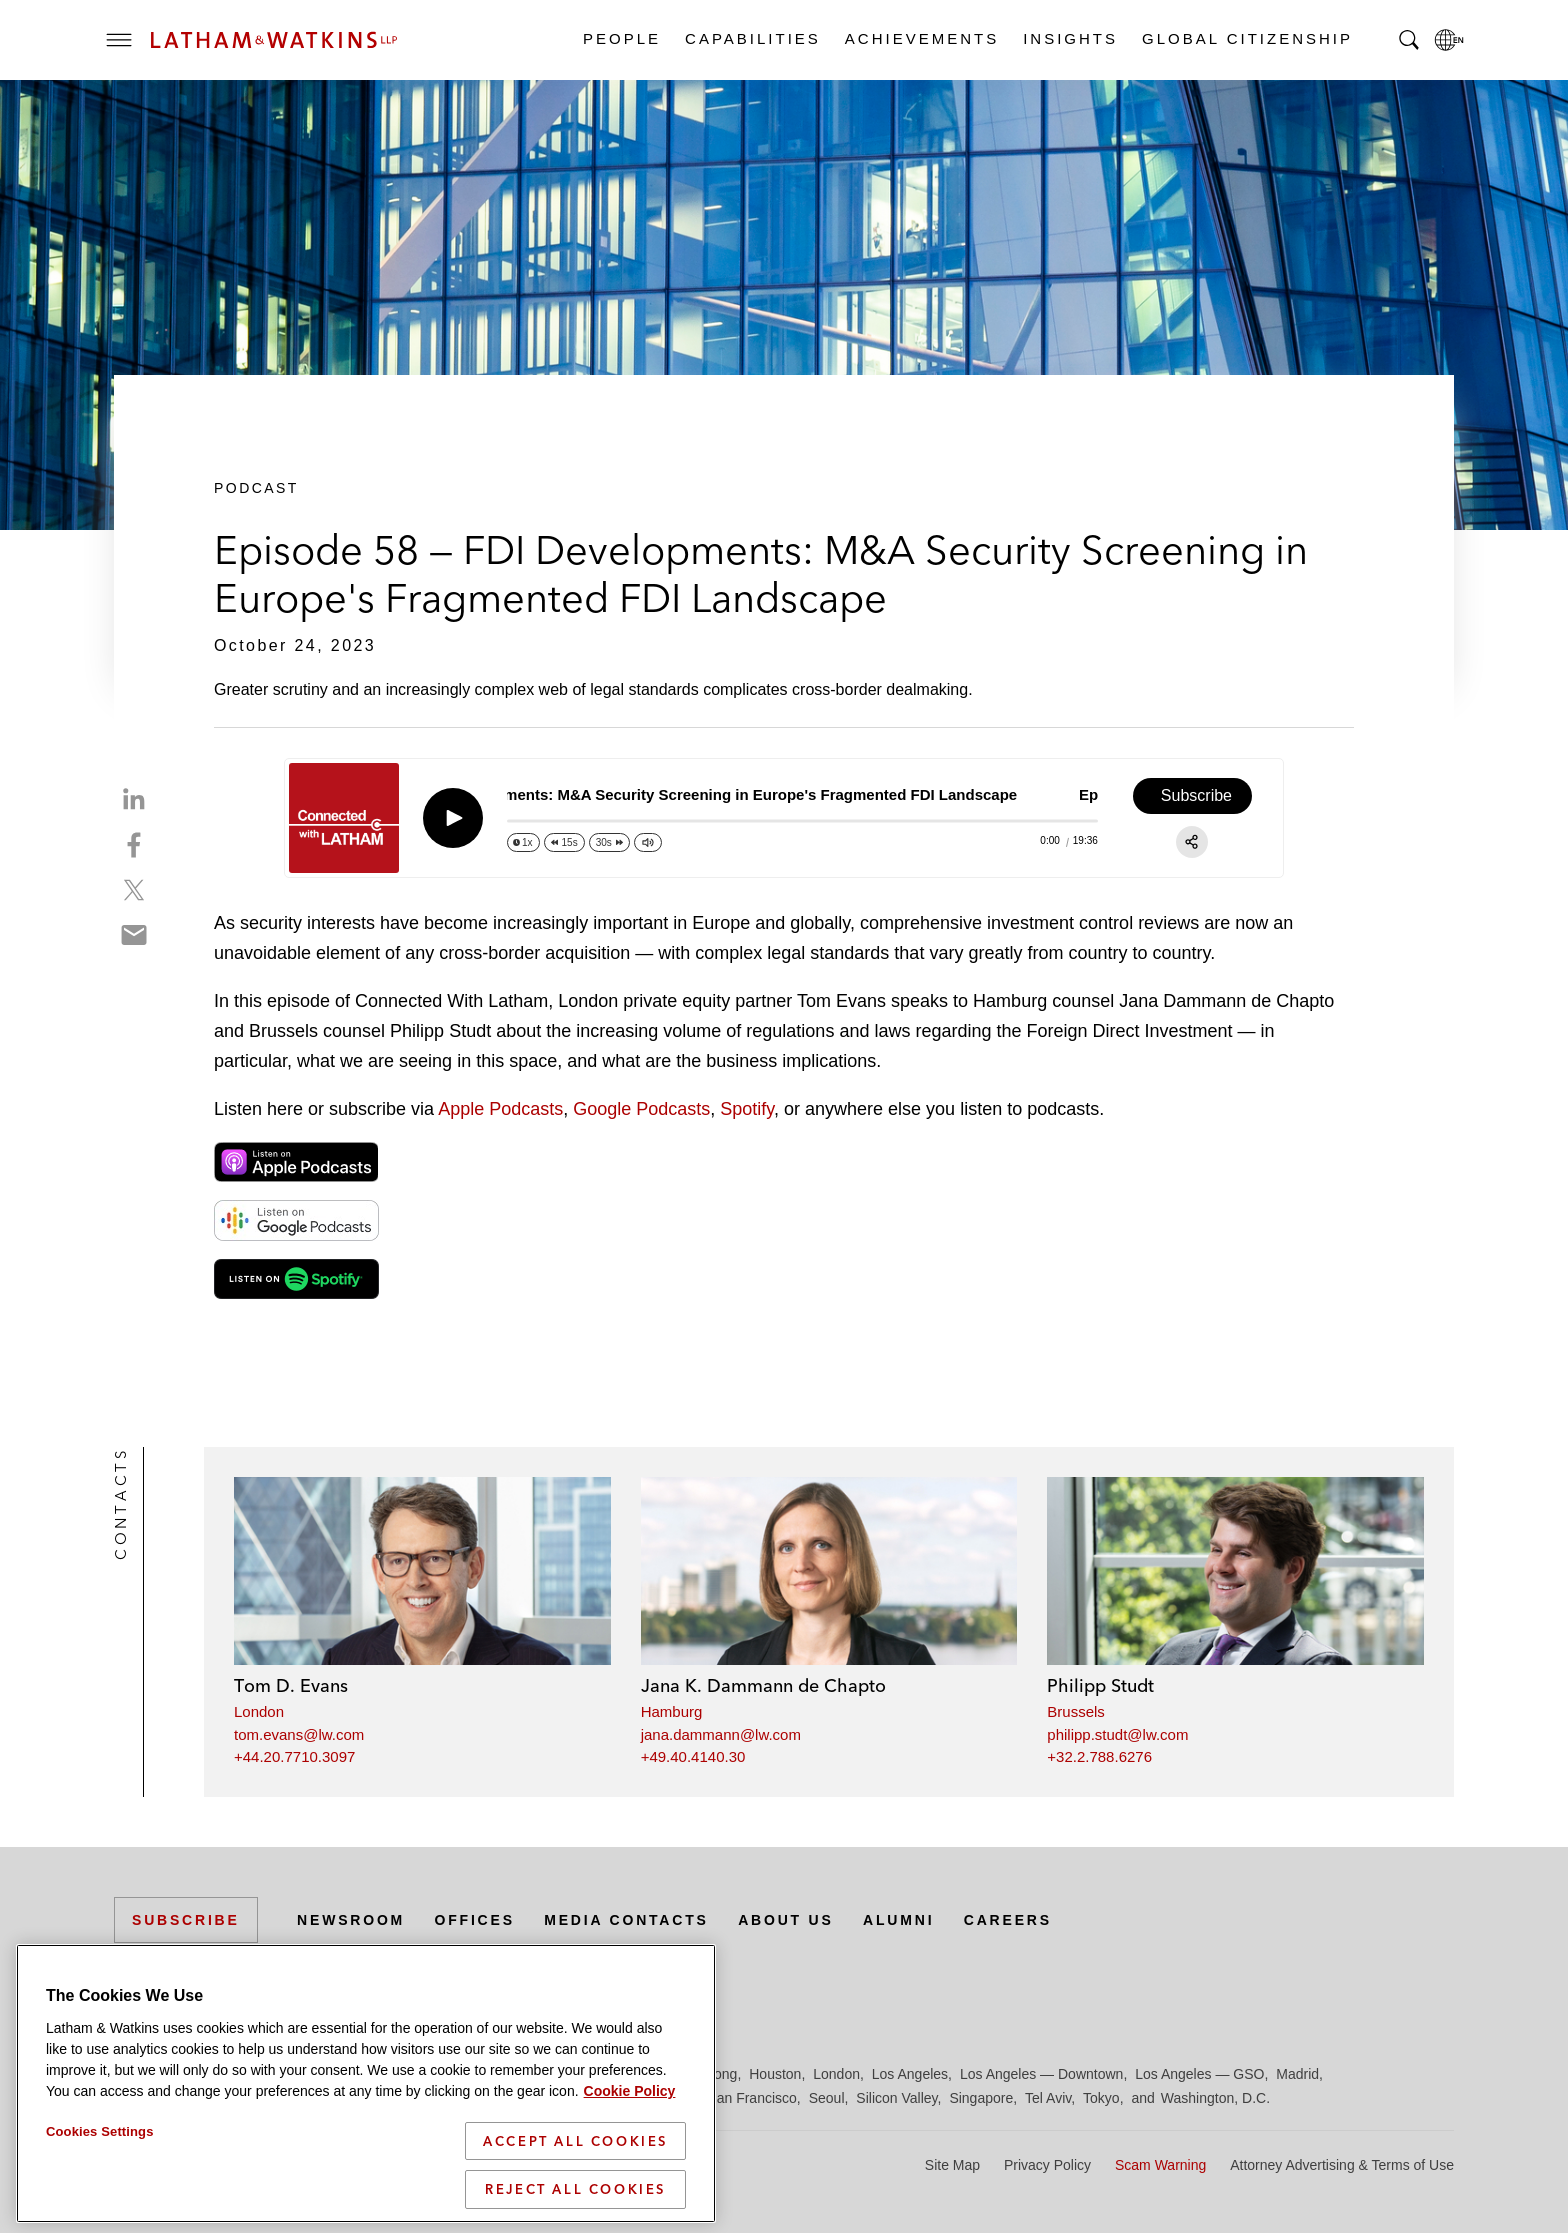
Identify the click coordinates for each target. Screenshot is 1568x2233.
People (621, 38)
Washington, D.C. (1215, 2098)
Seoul (827, 2098)
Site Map (952, 2165)
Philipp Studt (1100, 1685)
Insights (1069, 38)
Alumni (898, 1920)
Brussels (1076, 1711)
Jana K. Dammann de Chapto (763, 1685)
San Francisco (751, 2098)
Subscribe (186, 1920)
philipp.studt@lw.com (1117, 1734)
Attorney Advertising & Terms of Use (1342, 2165)
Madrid (1297, 2074)
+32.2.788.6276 (1099, 1756)
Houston (775, 2074)
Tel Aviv (1048, 2098)
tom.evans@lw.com (299, 1734)
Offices (475, 1920)
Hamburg (672, 1711)
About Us (786, 1920)
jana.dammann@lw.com (721, 1734)
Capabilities (752, 38)
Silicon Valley (896, 2098)
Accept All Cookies (575, 2141)
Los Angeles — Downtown (1041, 2074)
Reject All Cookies (575, 2189)
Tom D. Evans (291, 1685)
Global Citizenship (1246, 38)
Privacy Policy (1047, 2165)
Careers (1008, 1920)
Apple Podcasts (500, 1109)
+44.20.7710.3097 (294, 1756)
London (259, 1711)
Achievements (921, 38)
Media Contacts (626, 1920)
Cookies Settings (100, 2131)
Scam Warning (1160, 2165)
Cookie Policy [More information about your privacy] (630, 2091)
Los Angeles (910, 2074)
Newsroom (351, 1920)
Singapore (981, 2098)
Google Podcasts (641, 1109)
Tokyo (1101, 2098)
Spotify (747, 1109)
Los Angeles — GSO (1199, 2074)
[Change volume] (648, 842)
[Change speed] (523, 842)
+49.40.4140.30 (693, 1756)
